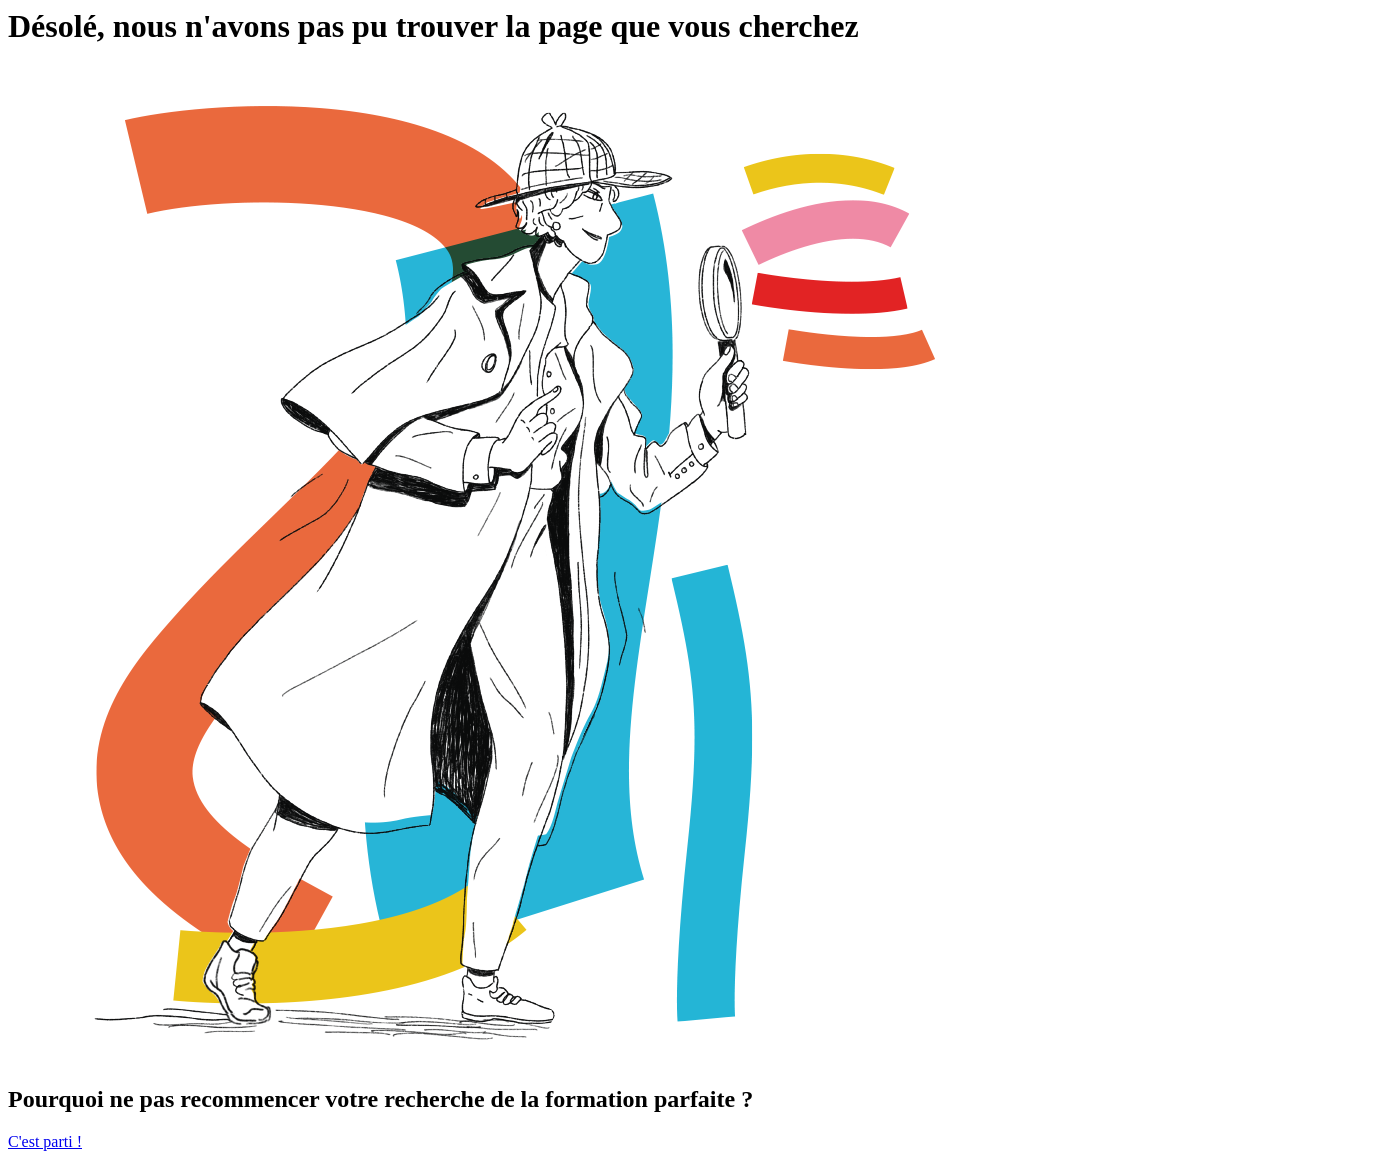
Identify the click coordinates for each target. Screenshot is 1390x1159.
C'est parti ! (45, 1141)
